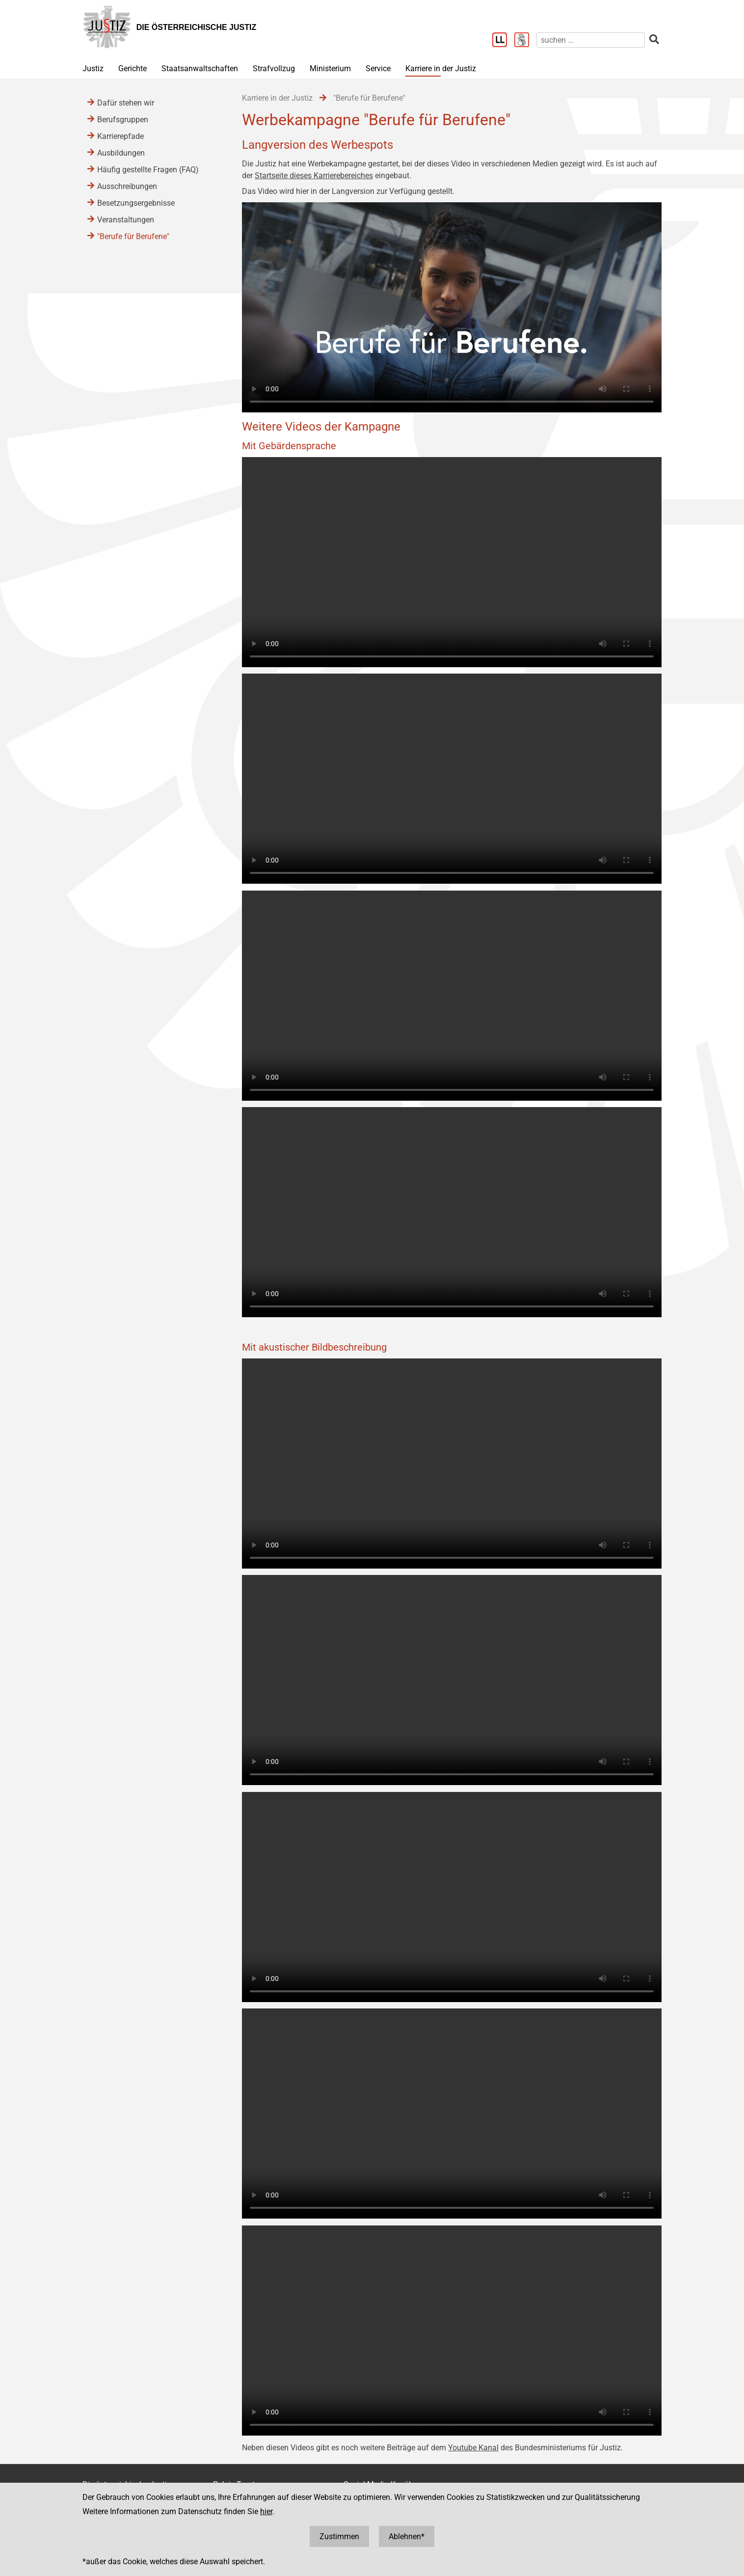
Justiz (93, 68)
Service (378, 68)
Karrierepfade (120, 136)
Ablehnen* (407, 2536)
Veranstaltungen (125, 219)
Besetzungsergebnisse (136, 203)
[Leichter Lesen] (503, 40)
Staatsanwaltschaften (199, 68)
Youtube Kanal (473, 2447)
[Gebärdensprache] (525, 40)
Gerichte (132, 68)
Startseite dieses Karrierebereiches (314, 175)
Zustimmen (339, 2536)
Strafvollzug (274, 68)
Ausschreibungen (127, 186)
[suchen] (590, 40)
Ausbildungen (121, 153)
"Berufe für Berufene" (133, 236)
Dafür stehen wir (125, 103)
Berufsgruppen (122, 119)
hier (266, 2511)
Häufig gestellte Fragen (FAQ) (148, 169)
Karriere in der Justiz (440, 68)
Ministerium (330, 68)
